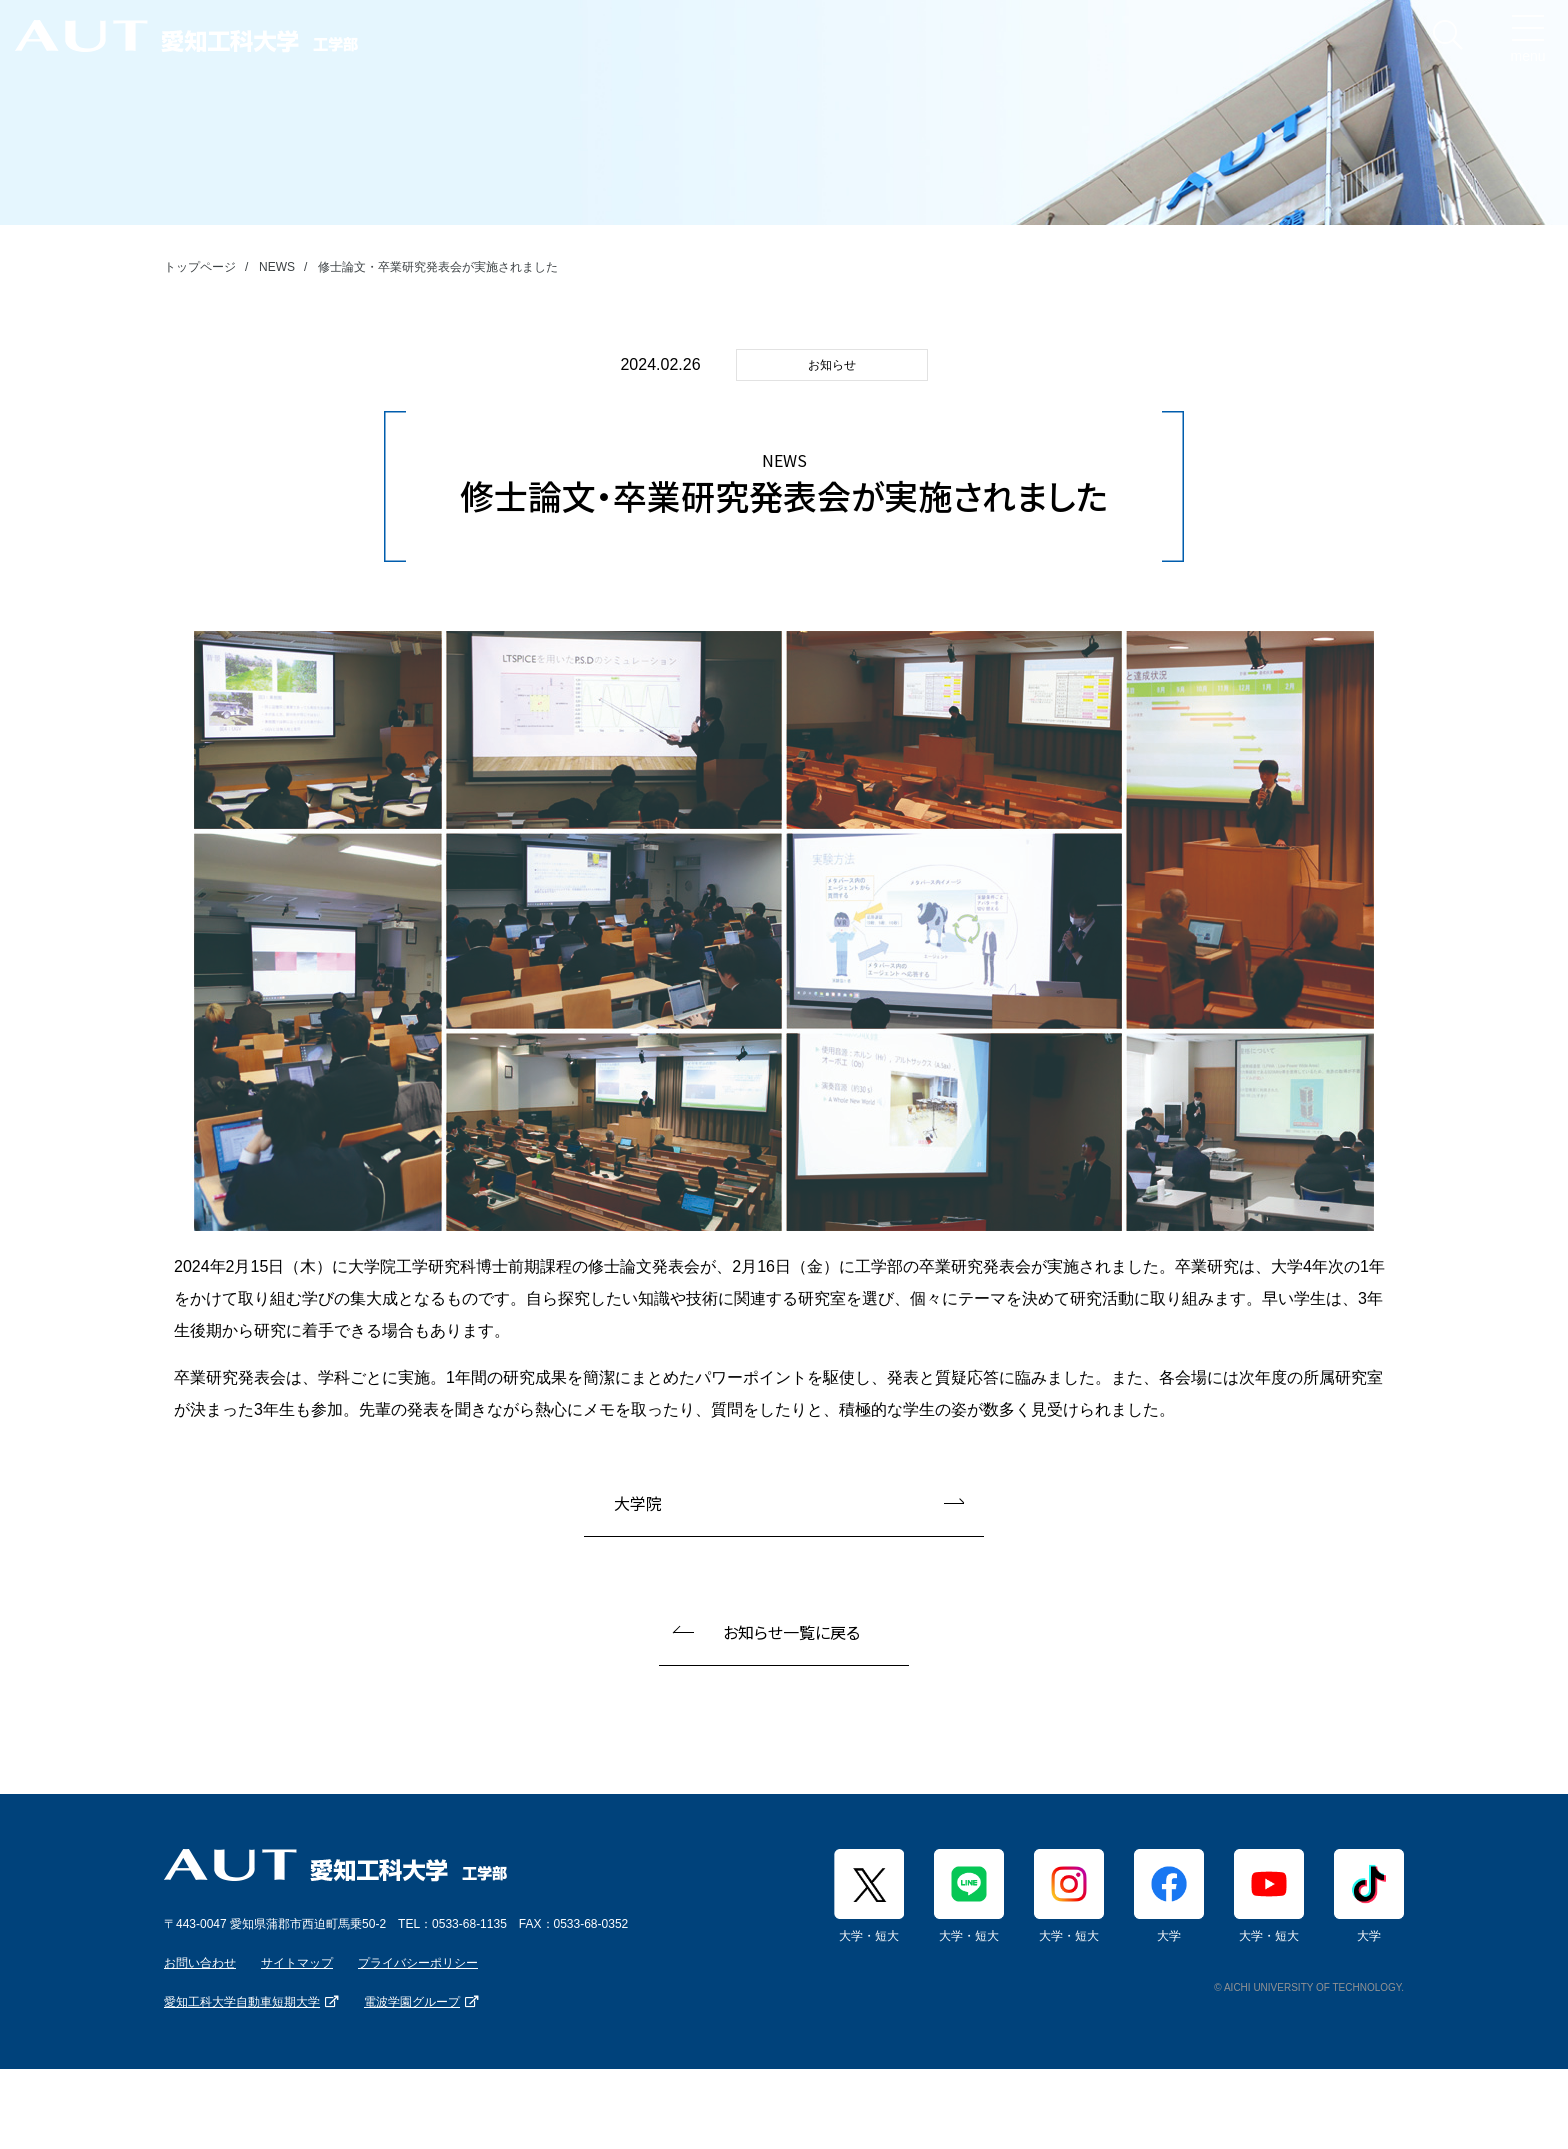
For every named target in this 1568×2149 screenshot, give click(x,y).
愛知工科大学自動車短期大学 (242, 2002)
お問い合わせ (200, 1963)
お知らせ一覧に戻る (791, 1632)
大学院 (638, 1503)
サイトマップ (297, 1963)
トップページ (200, 267)
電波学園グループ (412, 2002)
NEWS (277, 267)
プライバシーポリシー (418, 1963)
